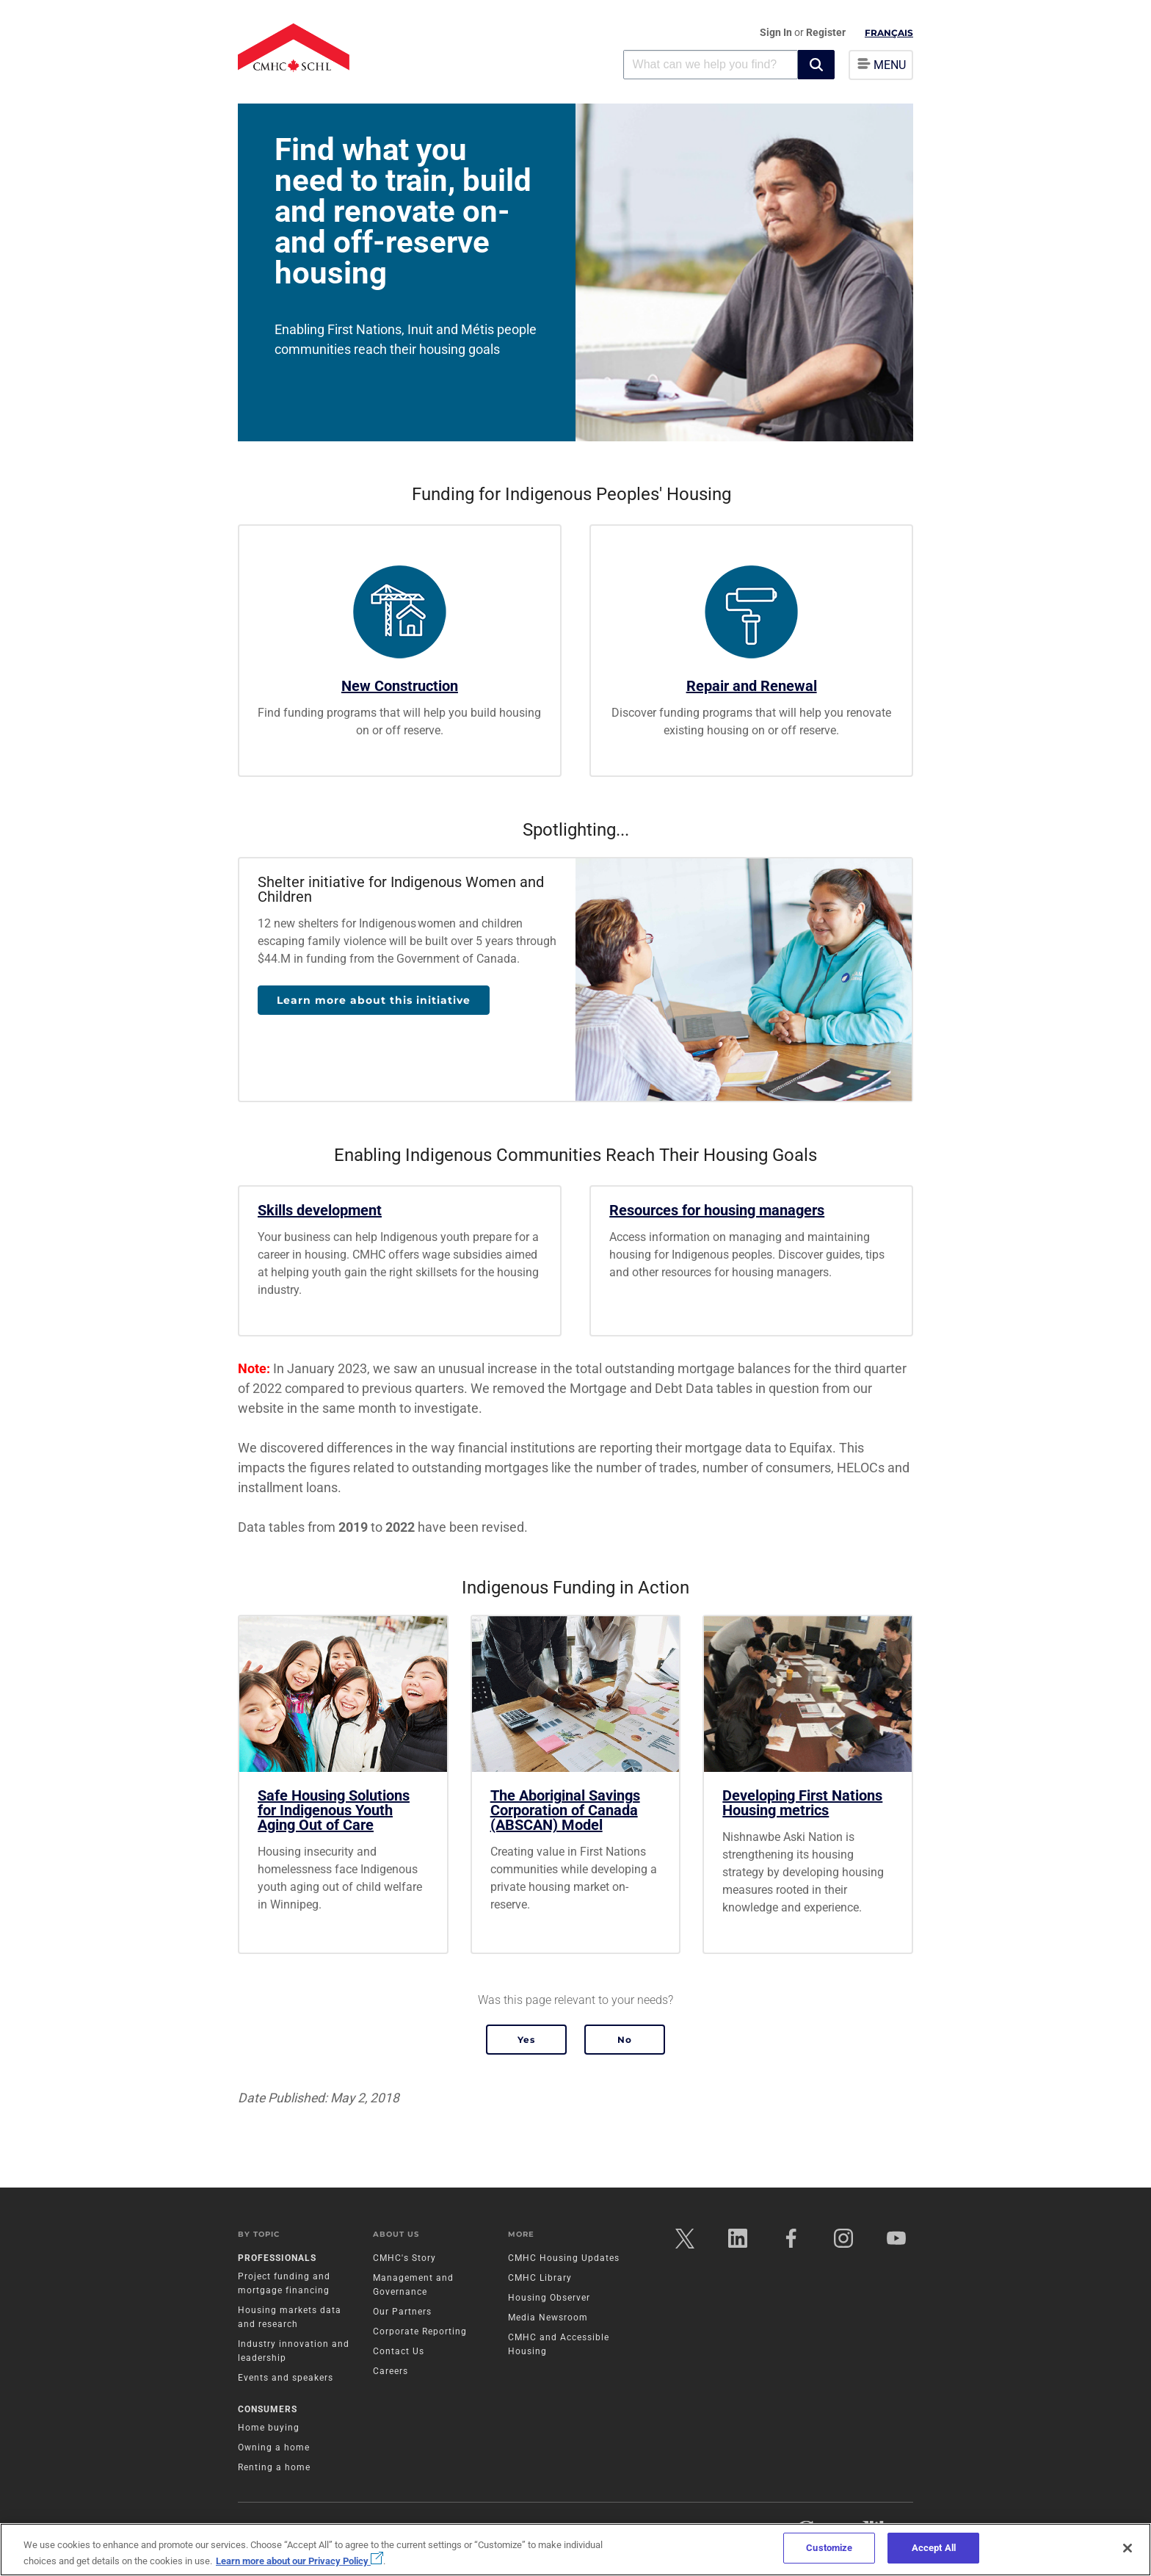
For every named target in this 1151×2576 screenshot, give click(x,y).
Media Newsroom (548, 2317)
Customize (829, 2547)
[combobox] (710, 64)
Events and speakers (285, 2378)
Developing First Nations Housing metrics (802, 1803)
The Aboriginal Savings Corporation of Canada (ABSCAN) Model (565, 1810)
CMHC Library (540, 2278)
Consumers (267, 2409)
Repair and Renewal (751, 686)
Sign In (777, 32)
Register (826, 32)
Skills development (320, 1210)
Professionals (277, 2258)
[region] (575, 2549)
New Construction (399, 686)
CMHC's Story (404, 2258)
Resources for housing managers (716, 1210)
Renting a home (274, 2467)
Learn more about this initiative (374, 1000)
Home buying (268, 2428)
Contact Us (398, 2351)
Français (889, 32)
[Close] (1127, 2548)
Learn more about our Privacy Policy (299, 2560)
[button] (816, 64)
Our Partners (402, 2312)
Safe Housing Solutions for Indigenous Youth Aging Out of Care (334, 1810)
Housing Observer (549, 2298)
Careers (390, 2371)
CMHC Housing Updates (564, 2258)
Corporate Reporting (420, 2331)
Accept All (934, 2547)
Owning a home (274, 2447)
